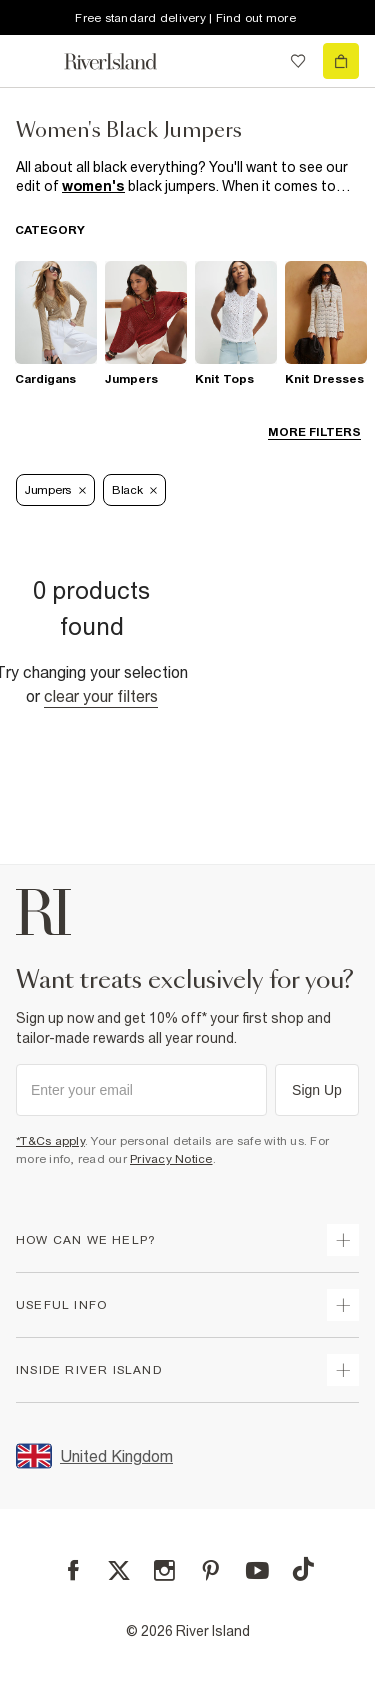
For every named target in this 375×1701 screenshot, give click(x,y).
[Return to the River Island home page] (124, 61)
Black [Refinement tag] (135, 490)
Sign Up (317, 1090)
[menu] (34, 61)
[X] (119, 1571)
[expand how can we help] (343, 1240)
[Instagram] (164, 1570)
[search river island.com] (257, 61)
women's (93, 186)
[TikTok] (303, 1569)
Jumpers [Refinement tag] (55, 490)
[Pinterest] (210, 1570)
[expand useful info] (343, 1305)
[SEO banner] (187, 177)
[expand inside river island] (343, 1370)
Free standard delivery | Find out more (185, 18)
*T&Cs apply (50, 1141)
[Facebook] (73, 1570)
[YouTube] (257, 1570)
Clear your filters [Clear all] (101, 696)
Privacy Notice (171, 1159)
